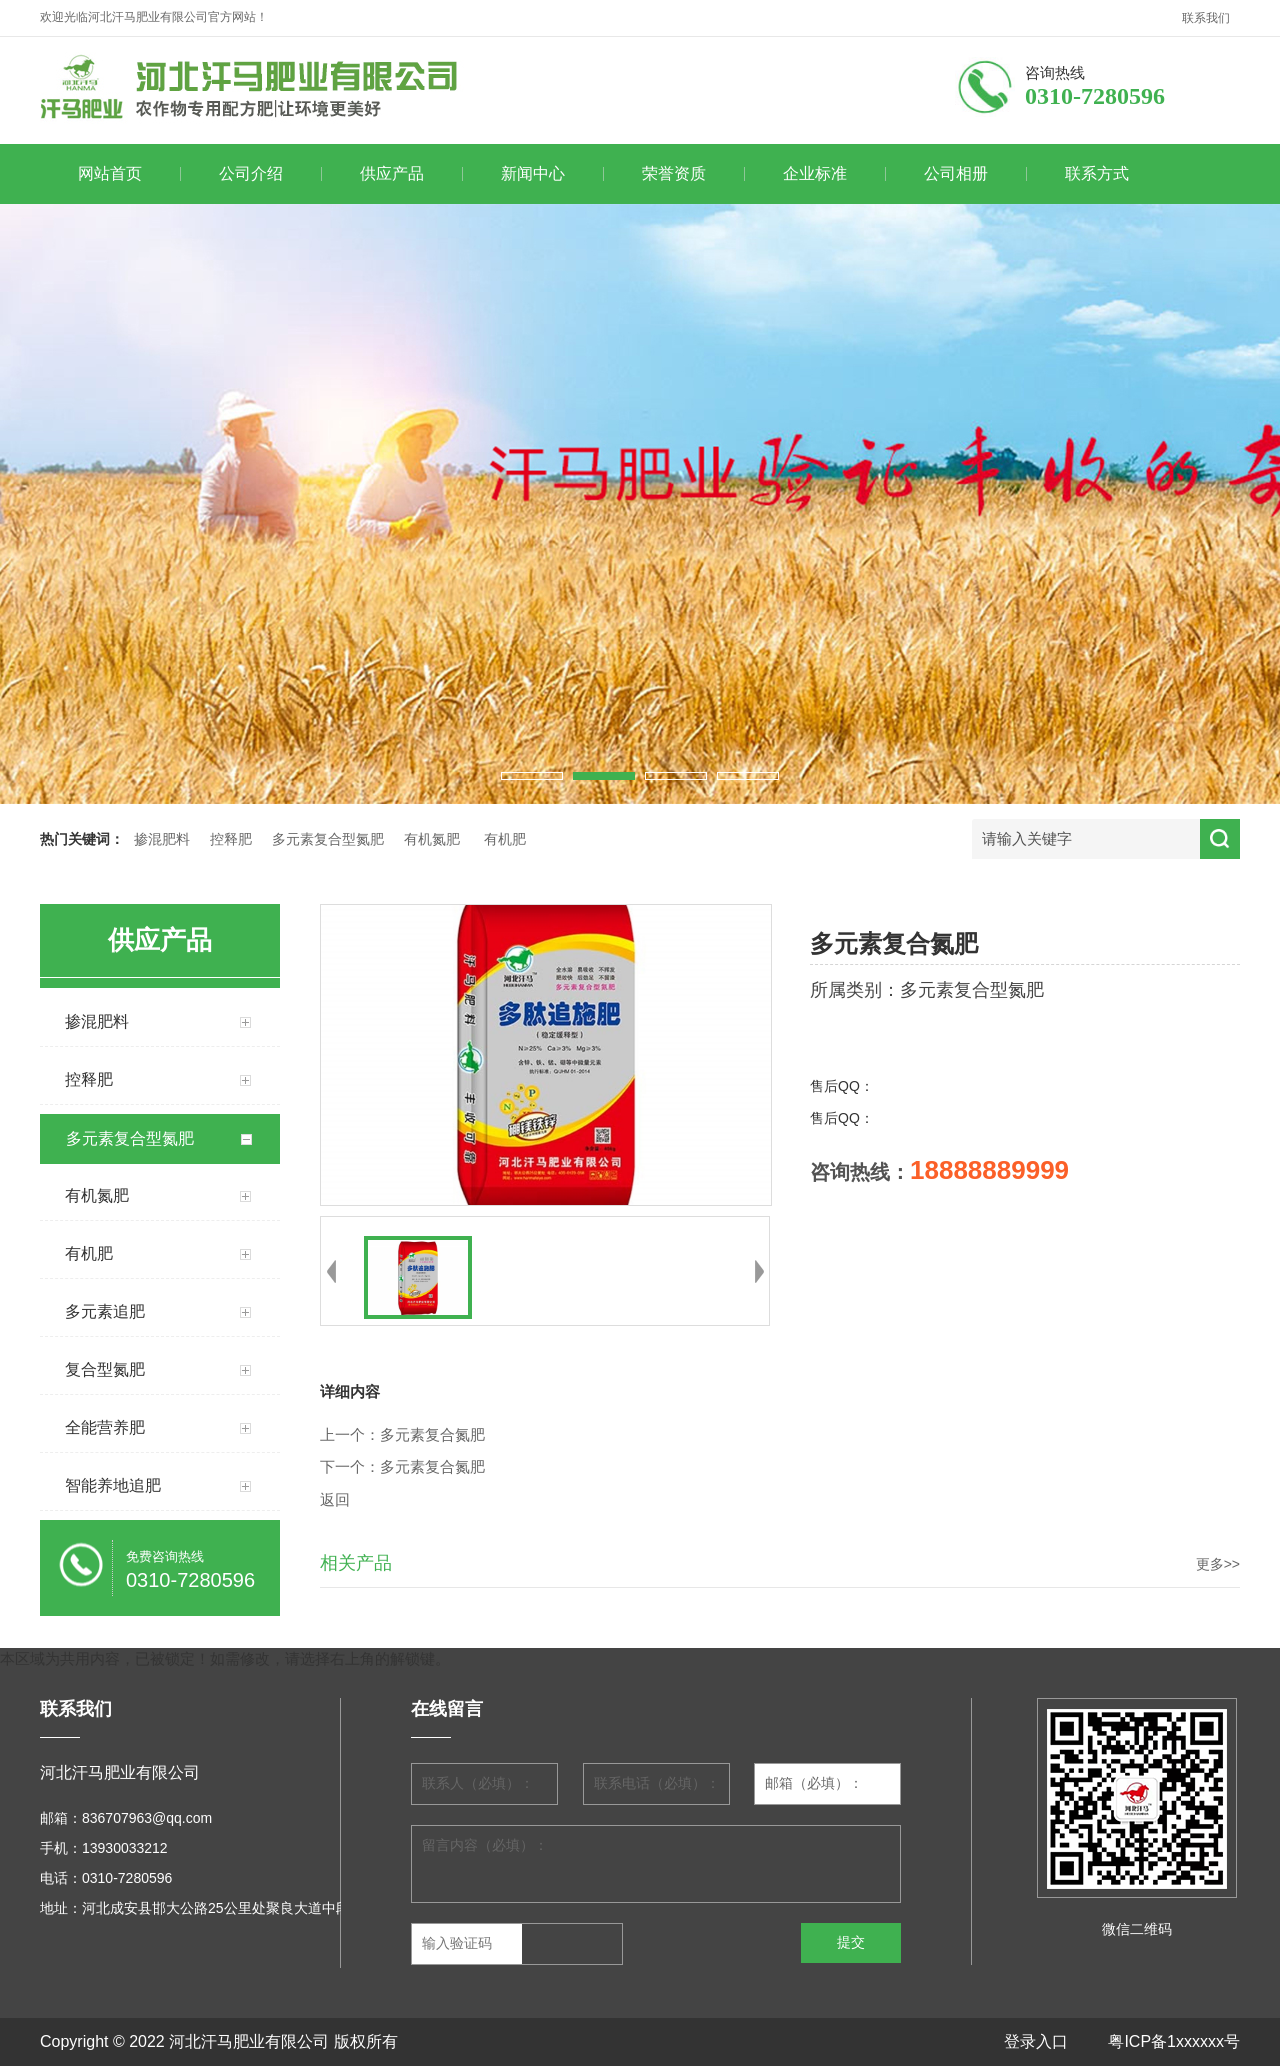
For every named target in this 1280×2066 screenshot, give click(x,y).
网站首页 (110, 173)
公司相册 (956, 173)
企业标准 (815, 173)
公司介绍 (251, 173)
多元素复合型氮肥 (328, 839)
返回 (335, 1500)
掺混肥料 (162, 839)
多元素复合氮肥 (432, 1435)
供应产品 (392, 173)
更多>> (1218, 1564)
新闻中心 (533, 173)
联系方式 (1097, 173)
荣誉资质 (674, 173)
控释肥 (231, 839)
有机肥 (505, 839)
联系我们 (1206, 18)
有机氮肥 (432, 839)
